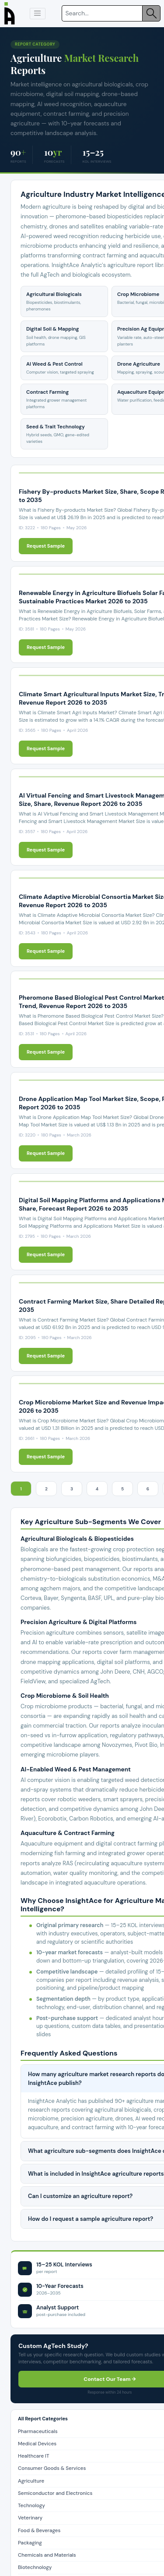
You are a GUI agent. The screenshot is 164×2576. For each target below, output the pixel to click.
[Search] (102, 13)
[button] (37, 13)
